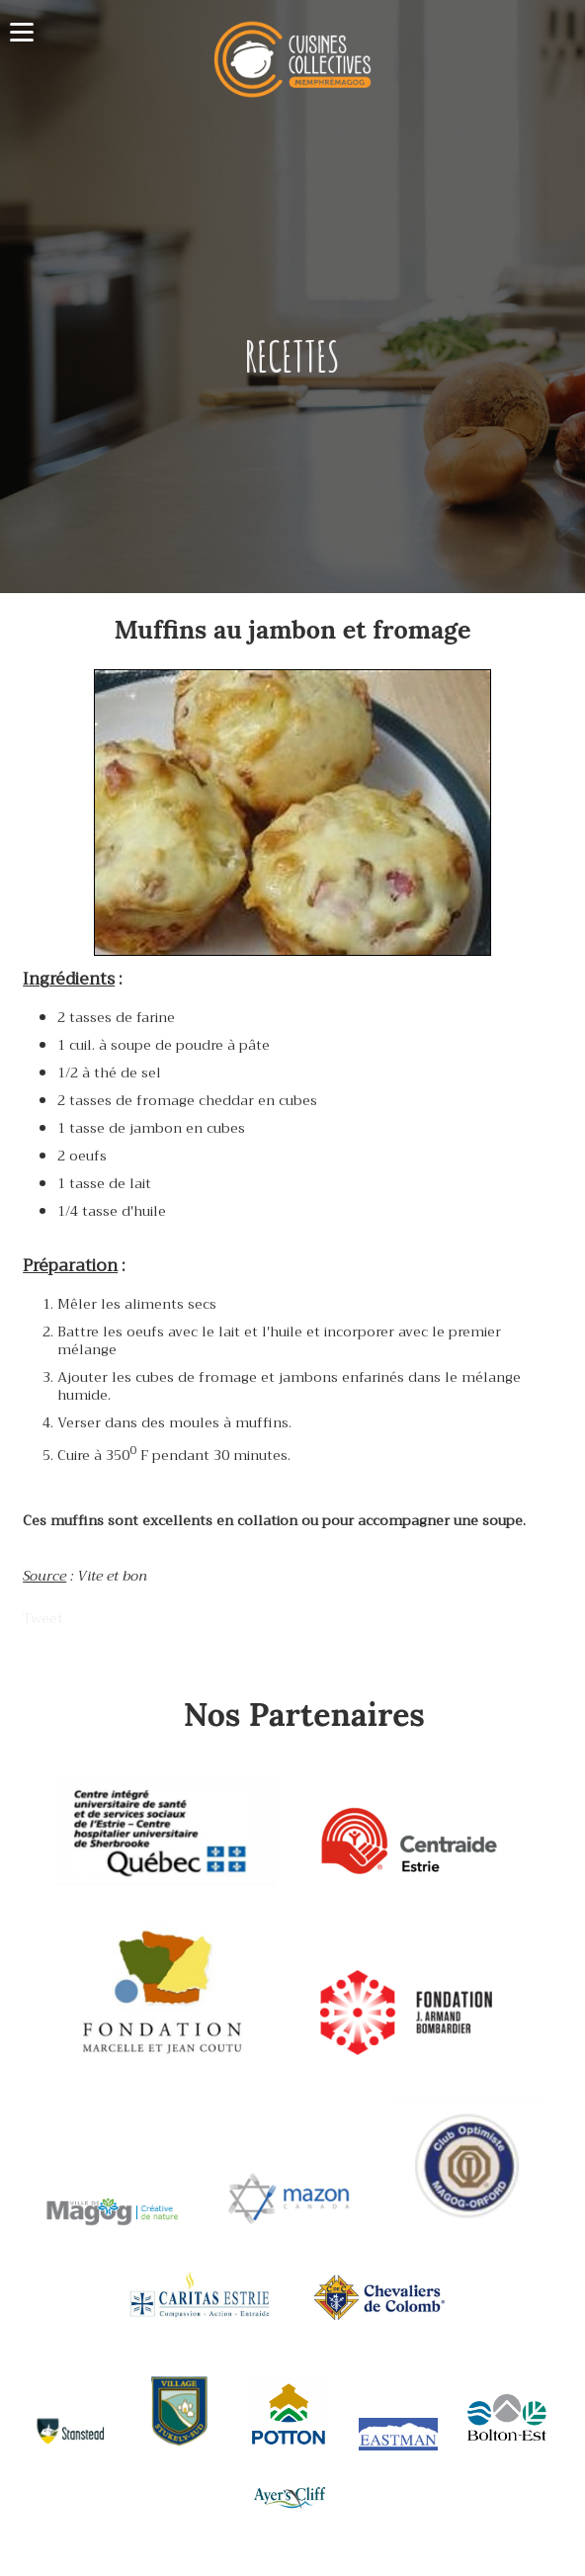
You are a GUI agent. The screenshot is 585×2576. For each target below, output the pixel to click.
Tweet (43, 1618)
